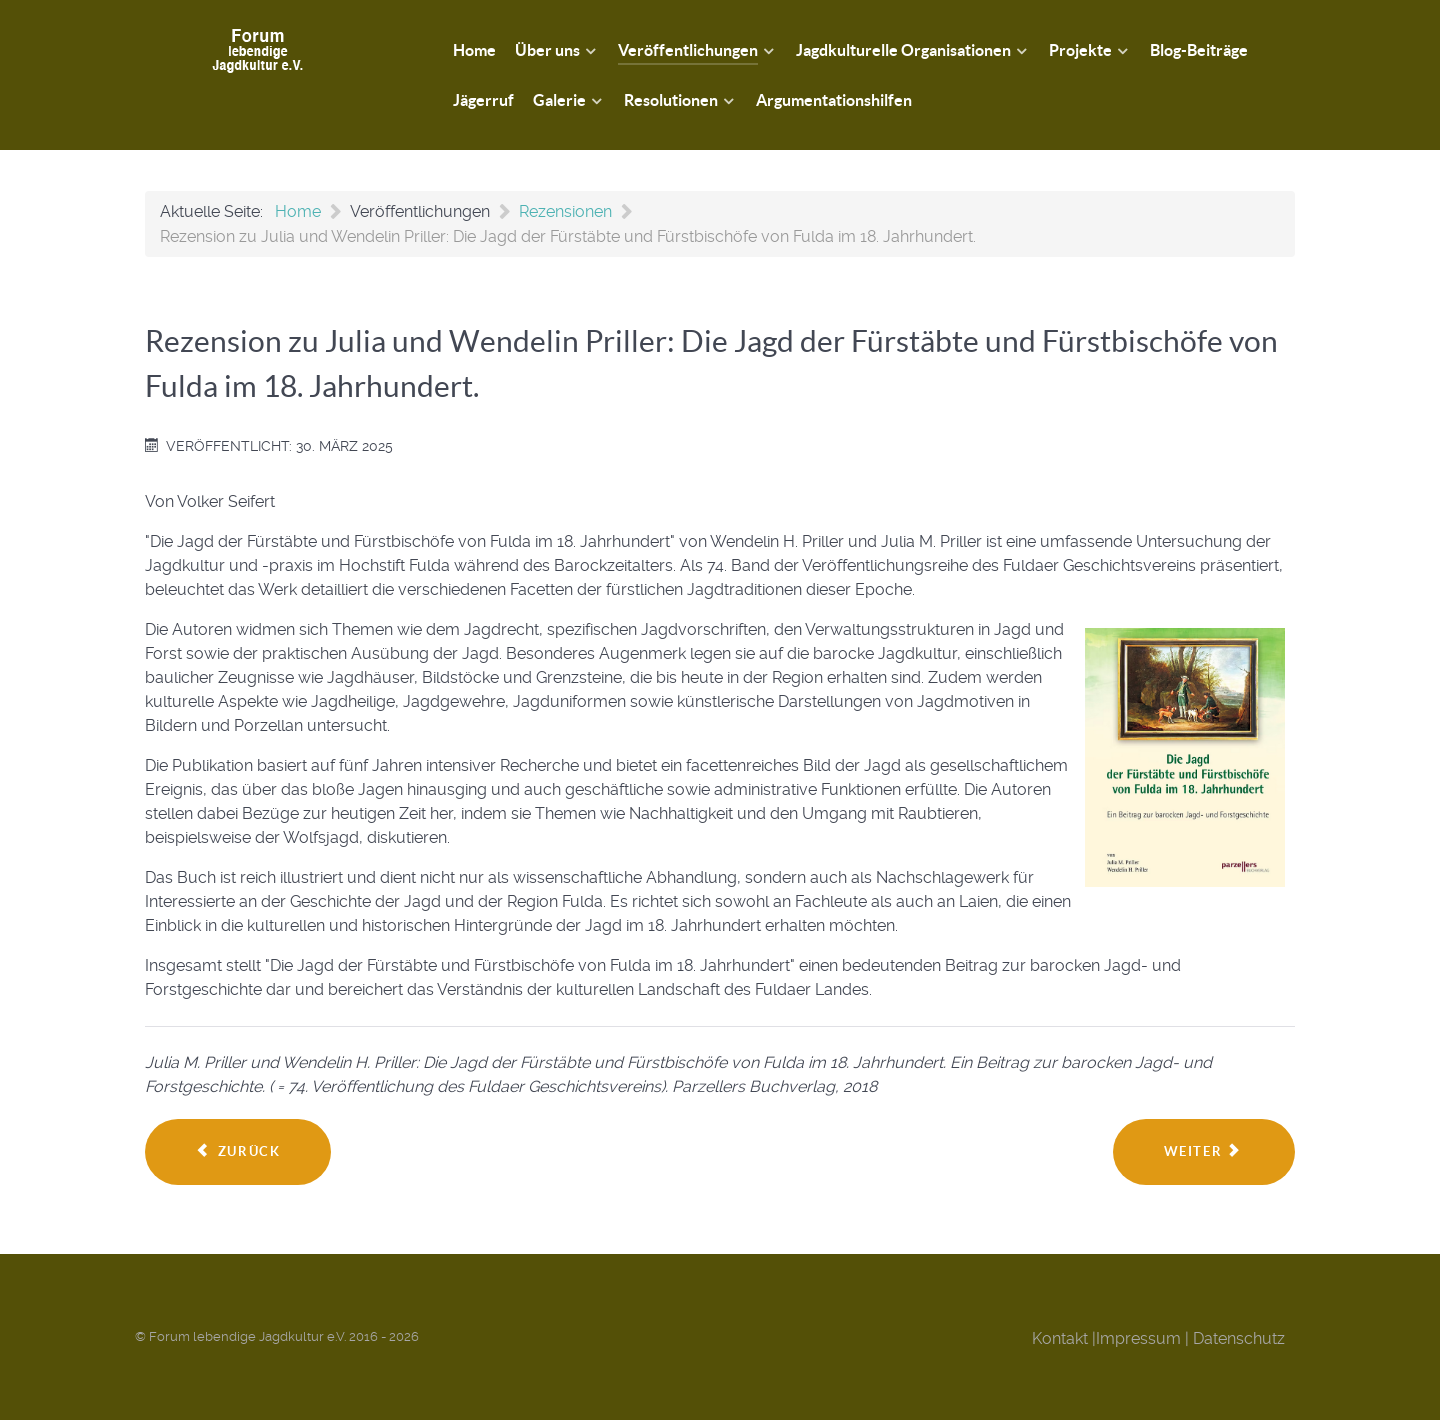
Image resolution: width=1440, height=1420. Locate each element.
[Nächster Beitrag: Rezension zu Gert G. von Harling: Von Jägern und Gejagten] (1204, 1152)
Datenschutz (1239, 1338)
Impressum (1138, 1338)
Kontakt (1060, 1338)
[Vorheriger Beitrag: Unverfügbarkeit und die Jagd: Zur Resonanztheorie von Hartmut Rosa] (238, 1152)
